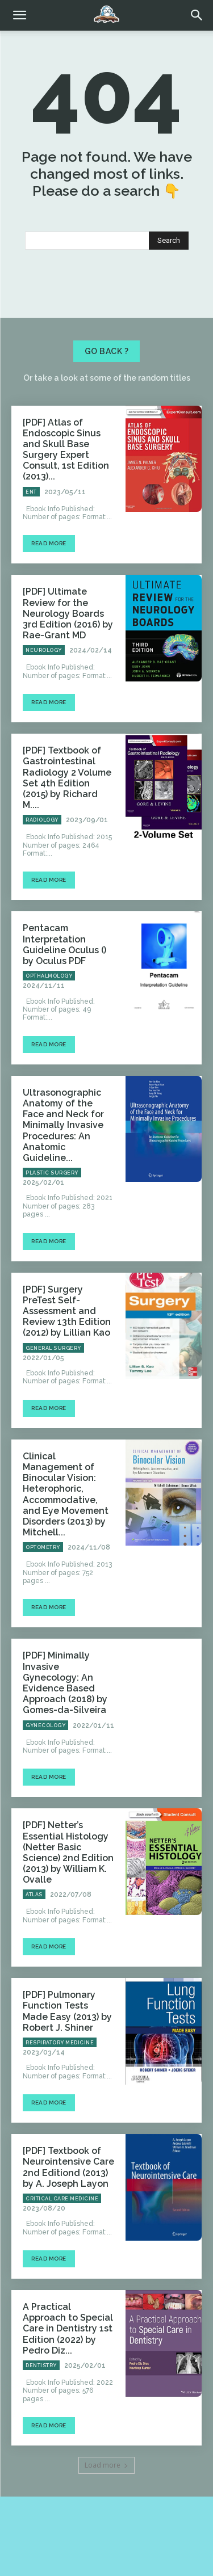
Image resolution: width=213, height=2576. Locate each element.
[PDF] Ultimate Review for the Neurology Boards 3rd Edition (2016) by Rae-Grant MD (68, 613)
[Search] (169, 240)
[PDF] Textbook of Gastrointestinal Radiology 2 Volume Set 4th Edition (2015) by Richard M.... (67, 777)
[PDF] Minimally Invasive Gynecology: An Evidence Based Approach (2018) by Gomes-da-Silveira (65, 1682)
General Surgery (53, 1348)
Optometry (43, 1547)
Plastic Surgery (52, 1173)
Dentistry (41, 2365)
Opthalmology (49, 976)
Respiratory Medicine (60, 2042)
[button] (197, 15)
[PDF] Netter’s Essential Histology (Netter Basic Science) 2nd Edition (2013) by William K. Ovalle (68, 1852)
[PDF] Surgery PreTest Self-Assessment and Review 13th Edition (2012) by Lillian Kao (67, 1311)
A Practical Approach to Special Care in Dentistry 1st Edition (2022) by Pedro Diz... (68, 2328)
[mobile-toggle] (19, 15)
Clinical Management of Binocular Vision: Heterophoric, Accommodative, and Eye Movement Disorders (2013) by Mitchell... (65, 1494)
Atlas (34, 1894)
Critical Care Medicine (62, 2199)
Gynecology (45, 1725)
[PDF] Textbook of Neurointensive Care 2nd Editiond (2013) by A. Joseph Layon (68, 2167)
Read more (48, 543)
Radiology (42, 820)
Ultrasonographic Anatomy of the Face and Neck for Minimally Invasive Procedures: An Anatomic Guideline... (63, 1125)
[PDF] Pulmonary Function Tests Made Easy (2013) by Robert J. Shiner (67, 2011)
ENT (31, 492)
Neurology (44, 650)
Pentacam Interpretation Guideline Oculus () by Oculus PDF (64, 944)
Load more (106, 2465)
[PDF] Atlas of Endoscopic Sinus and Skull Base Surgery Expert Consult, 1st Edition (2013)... (66, 449)
